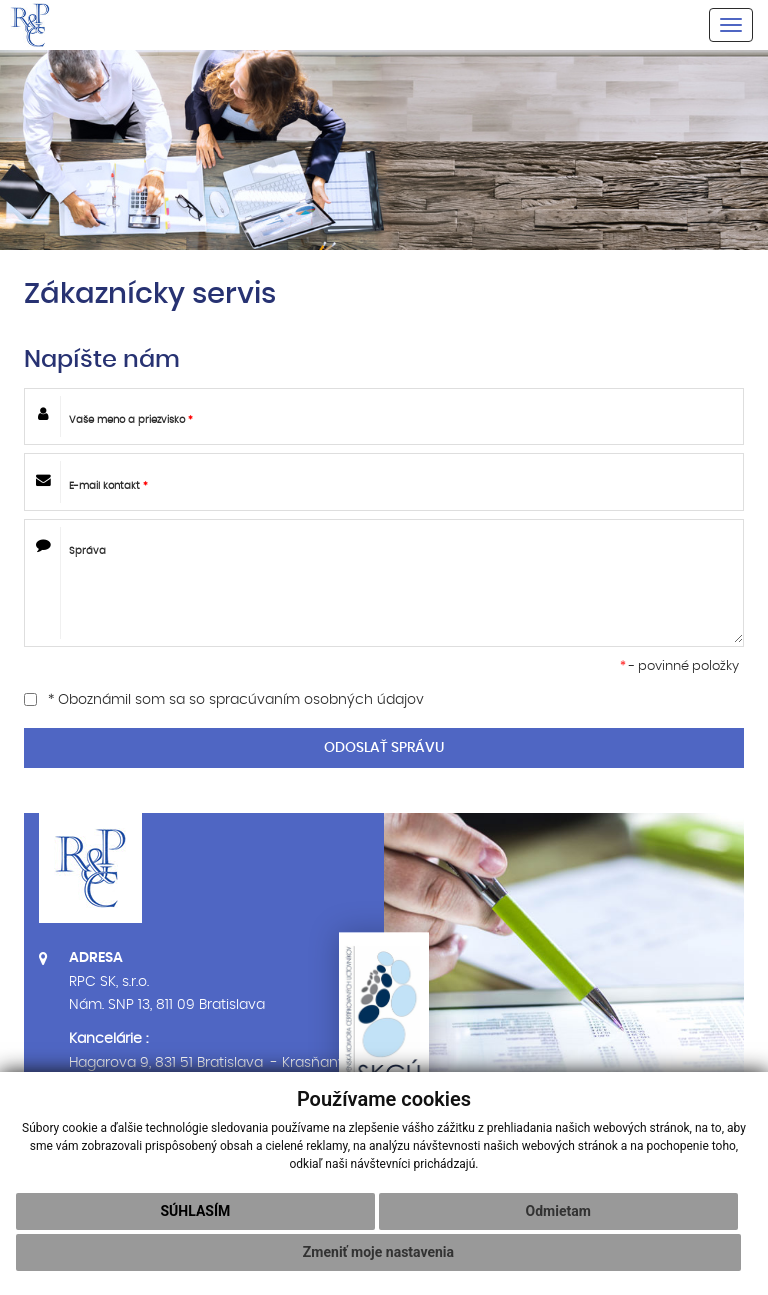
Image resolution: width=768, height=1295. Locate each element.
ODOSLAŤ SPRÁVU (384, 748)
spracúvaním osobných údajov (316, 700)
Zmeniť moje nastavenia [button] (378, 1252)
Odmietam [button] (558, 1211)
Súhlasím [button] (195, 1211)
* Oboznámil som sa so (224, 700)
